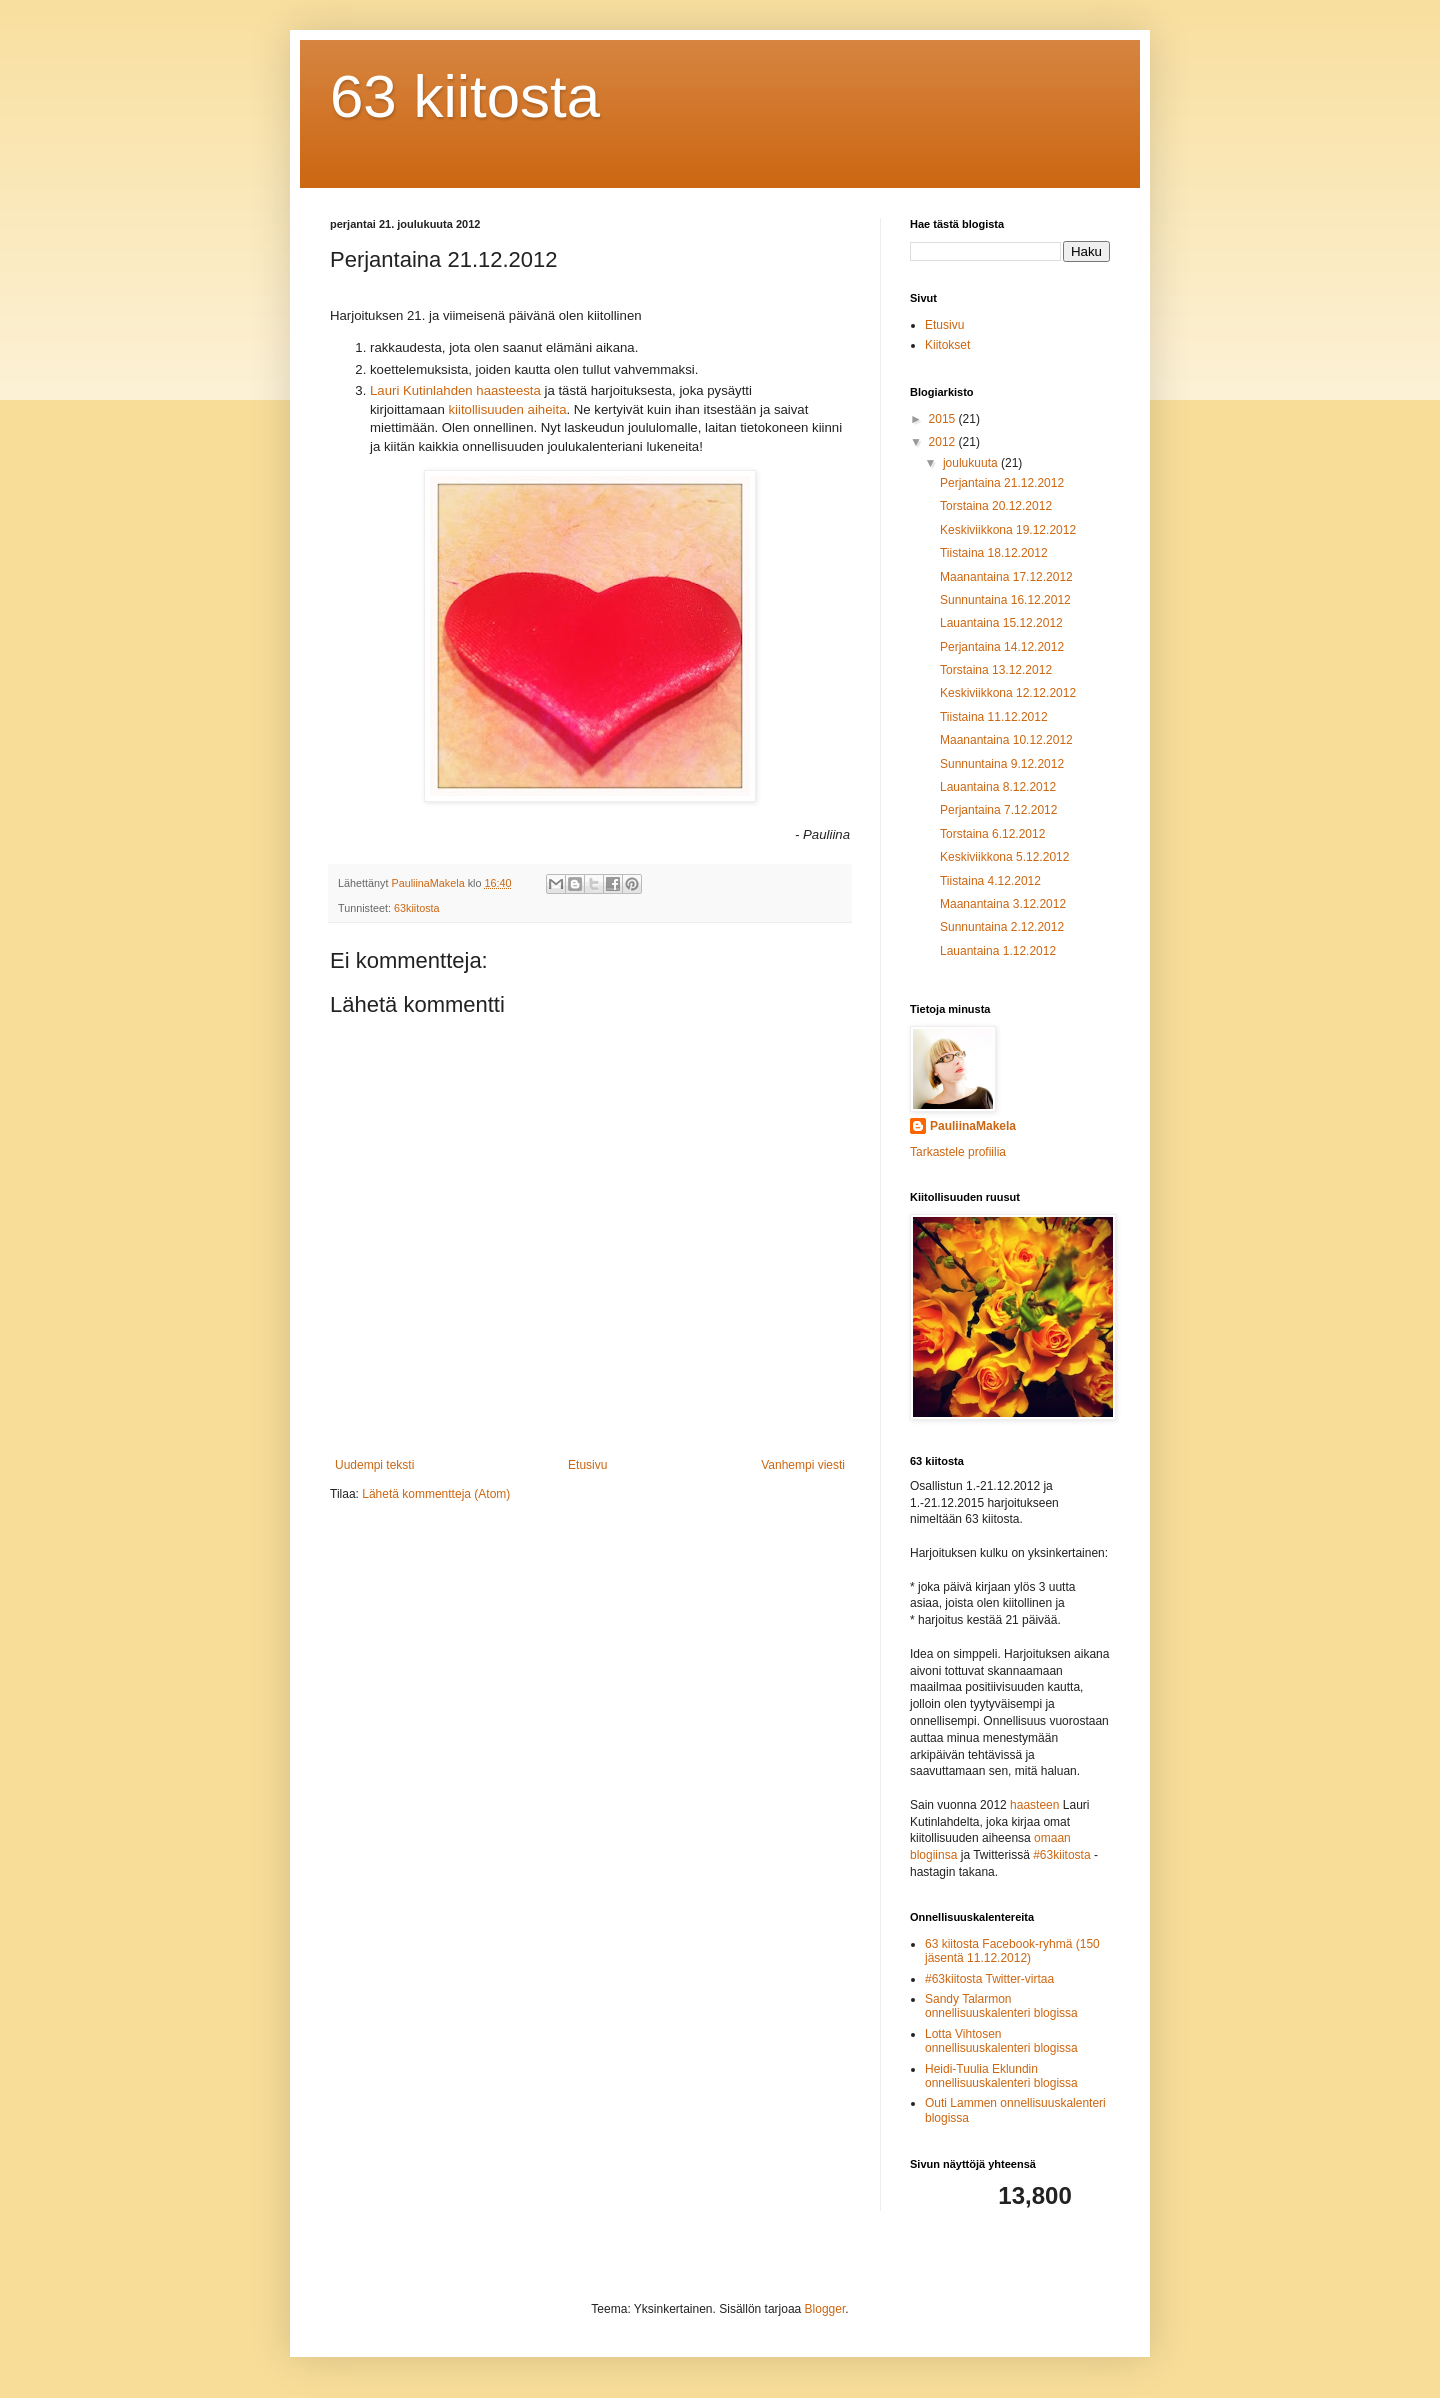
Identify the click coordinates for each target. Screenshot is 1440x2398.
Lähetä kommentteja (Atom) (436, 1494)
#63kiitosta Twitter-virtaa (989, 1979)
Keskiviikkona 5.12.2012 (1004, 857)
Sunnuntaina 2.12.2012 (1002, 927)
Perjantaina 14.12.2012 (1002, 647)
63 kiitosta (465, 96)
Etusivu (587, 1465)
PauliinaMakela (973, 1126)
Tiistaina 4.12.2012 (990, 881)
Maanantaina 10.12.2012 (1006, 740)
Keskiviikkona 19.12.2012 (1008, 530)
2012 (944, 442)
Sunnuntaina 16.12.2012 (1005, 600)
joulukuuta (972, 463)
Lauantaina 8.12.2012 (998, 787)
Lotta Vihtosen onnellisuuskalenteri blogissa (1001, 2041)
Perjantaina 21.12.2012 (1002, 483)
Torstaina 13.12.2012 (996, 670)
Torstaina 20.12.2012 (996, 506)
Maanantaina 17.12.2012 (1006, 577)
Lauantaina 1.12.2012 (998, 951)
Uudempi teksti (374, 1465)
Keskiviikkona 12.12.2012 (1008, 693)
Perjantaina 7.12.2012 (998, 810)
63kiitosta (417, 908)
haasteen (1034, 1805)
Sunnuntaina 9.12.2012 (1002, 764)
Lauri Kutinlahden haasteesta (455, 390)
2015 (944, 419)
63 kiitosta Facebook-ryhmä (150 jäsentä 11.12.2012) (1012, 1951)
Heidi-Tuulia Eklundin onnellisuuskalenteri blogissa (1001, 2076)
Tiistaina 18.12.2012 (994, 553)
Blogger (825, 2309)
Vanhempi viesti (803, 1465)
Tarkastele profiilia (958, 1152)
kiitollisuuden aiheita (507, 409)
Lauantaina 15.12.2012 (1001, 623)
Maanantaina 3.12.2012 (1003, 904)
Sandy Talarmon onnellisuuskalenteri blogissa (1001, 2006)
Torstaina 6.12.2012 (992, 834)
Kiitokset (947, 345)
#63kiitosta (1061, 1855)
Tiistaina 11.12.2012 (994, 717)
